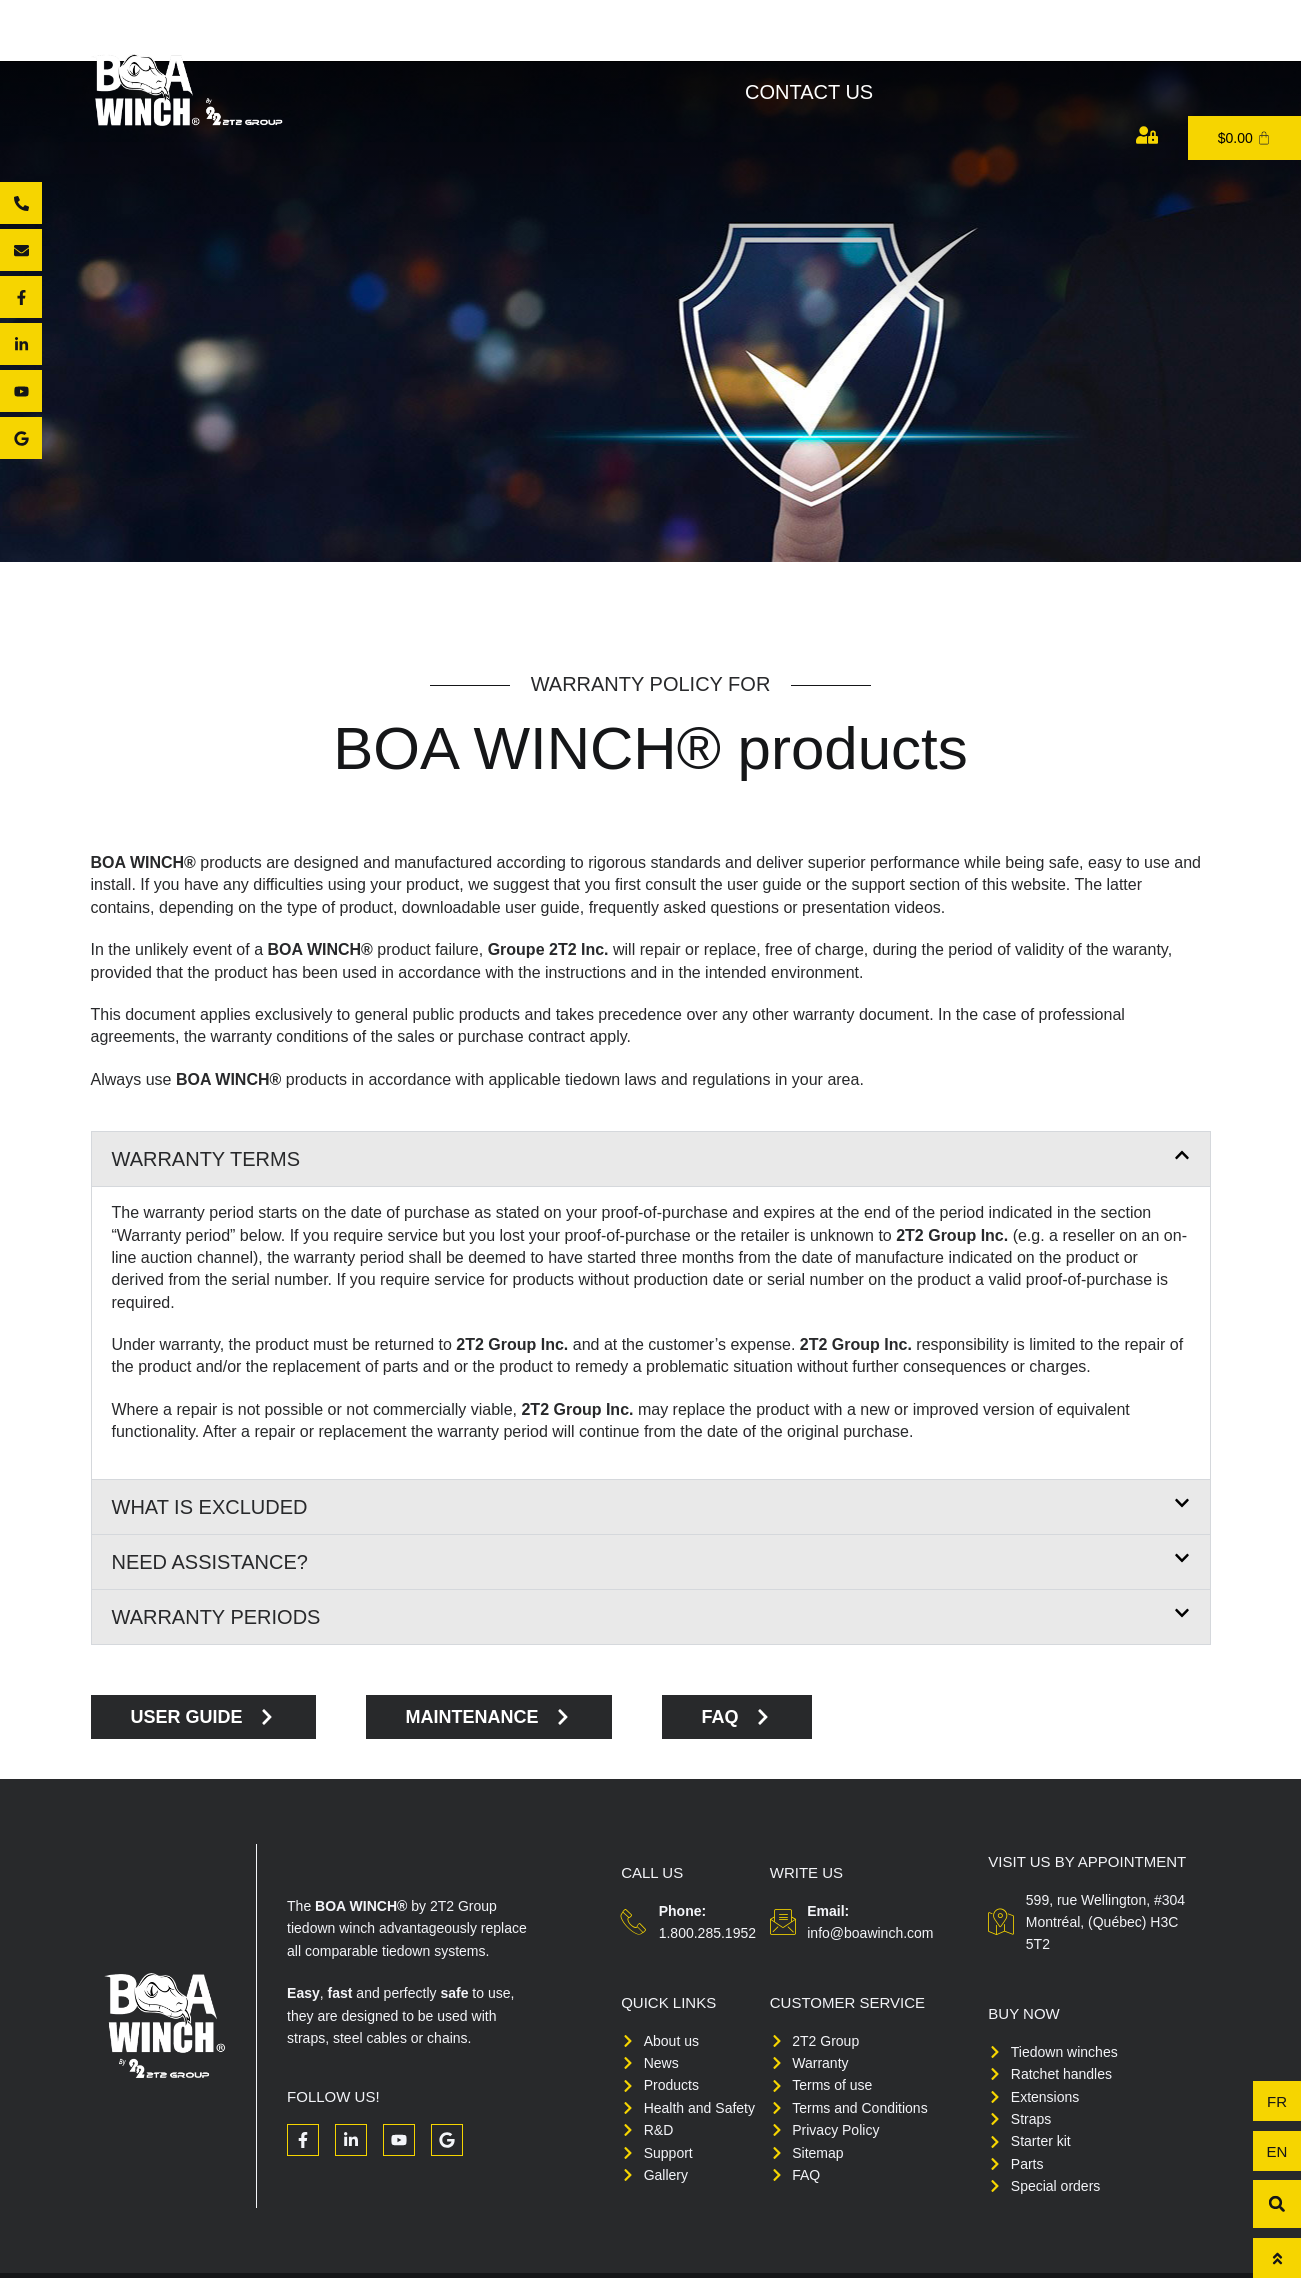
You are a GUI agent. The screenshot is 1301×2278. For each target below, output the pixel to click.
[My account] (1147, 135)
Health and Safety (867, 44)
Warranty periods (216, 1617)
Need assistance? (210, 1562)
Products (600, 44)
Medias (1173, 44)
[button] (651, 1159)
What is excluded (210, 1507)
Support (1051, 44)
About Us (457, 44)
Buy (712, 44)
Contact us (809, 92)
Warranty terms (206, 1159)
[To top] (1277, 2258)
